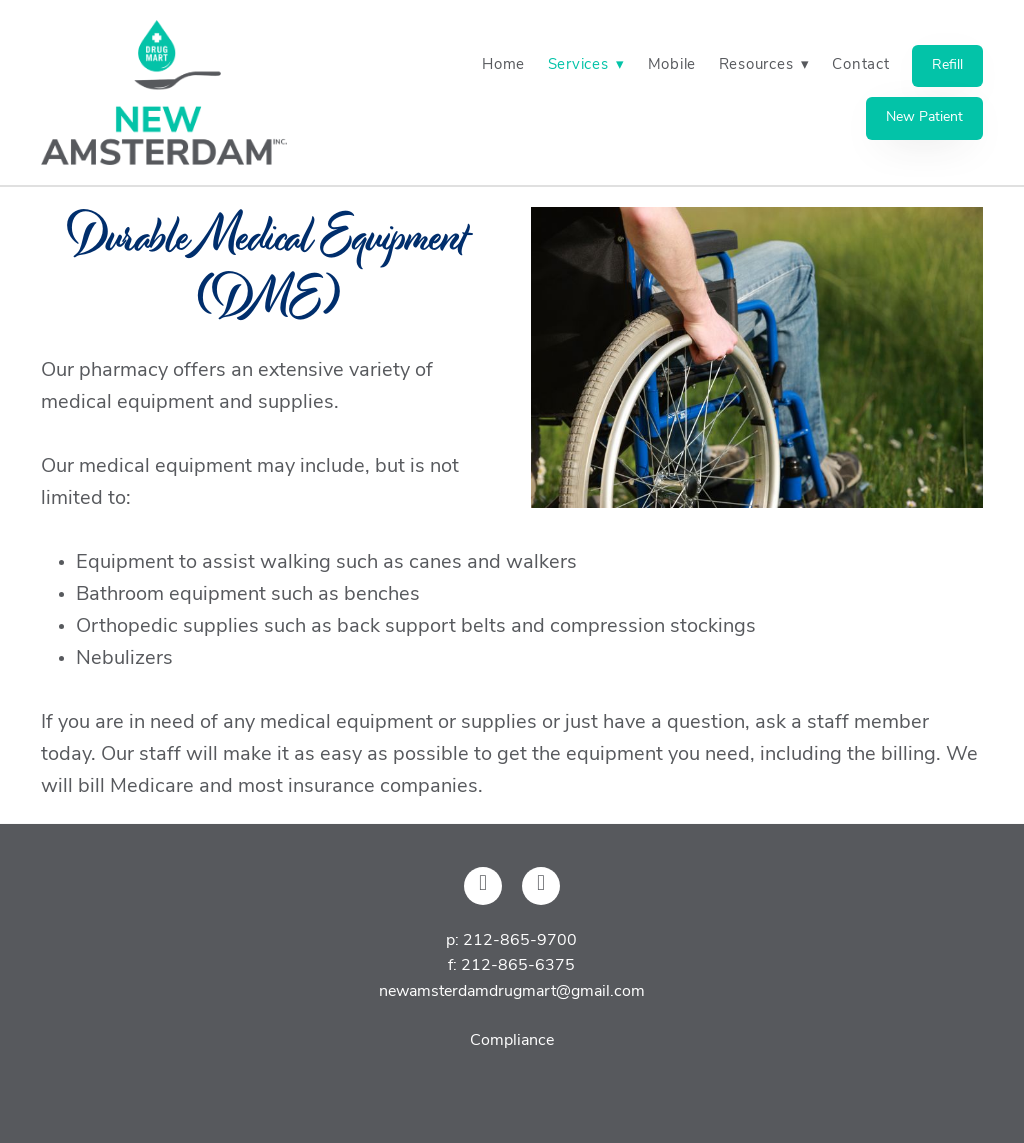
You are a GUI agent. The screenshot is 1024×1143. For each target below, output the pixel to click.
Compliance (512, 1041)
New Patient (924, 117)
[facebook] (483, 886)
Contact (860, 65)
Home (503, 65)
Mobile (672, 65)
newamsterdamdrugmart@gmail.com (512, 992)
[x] (541, 886)
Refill (947, 65)
